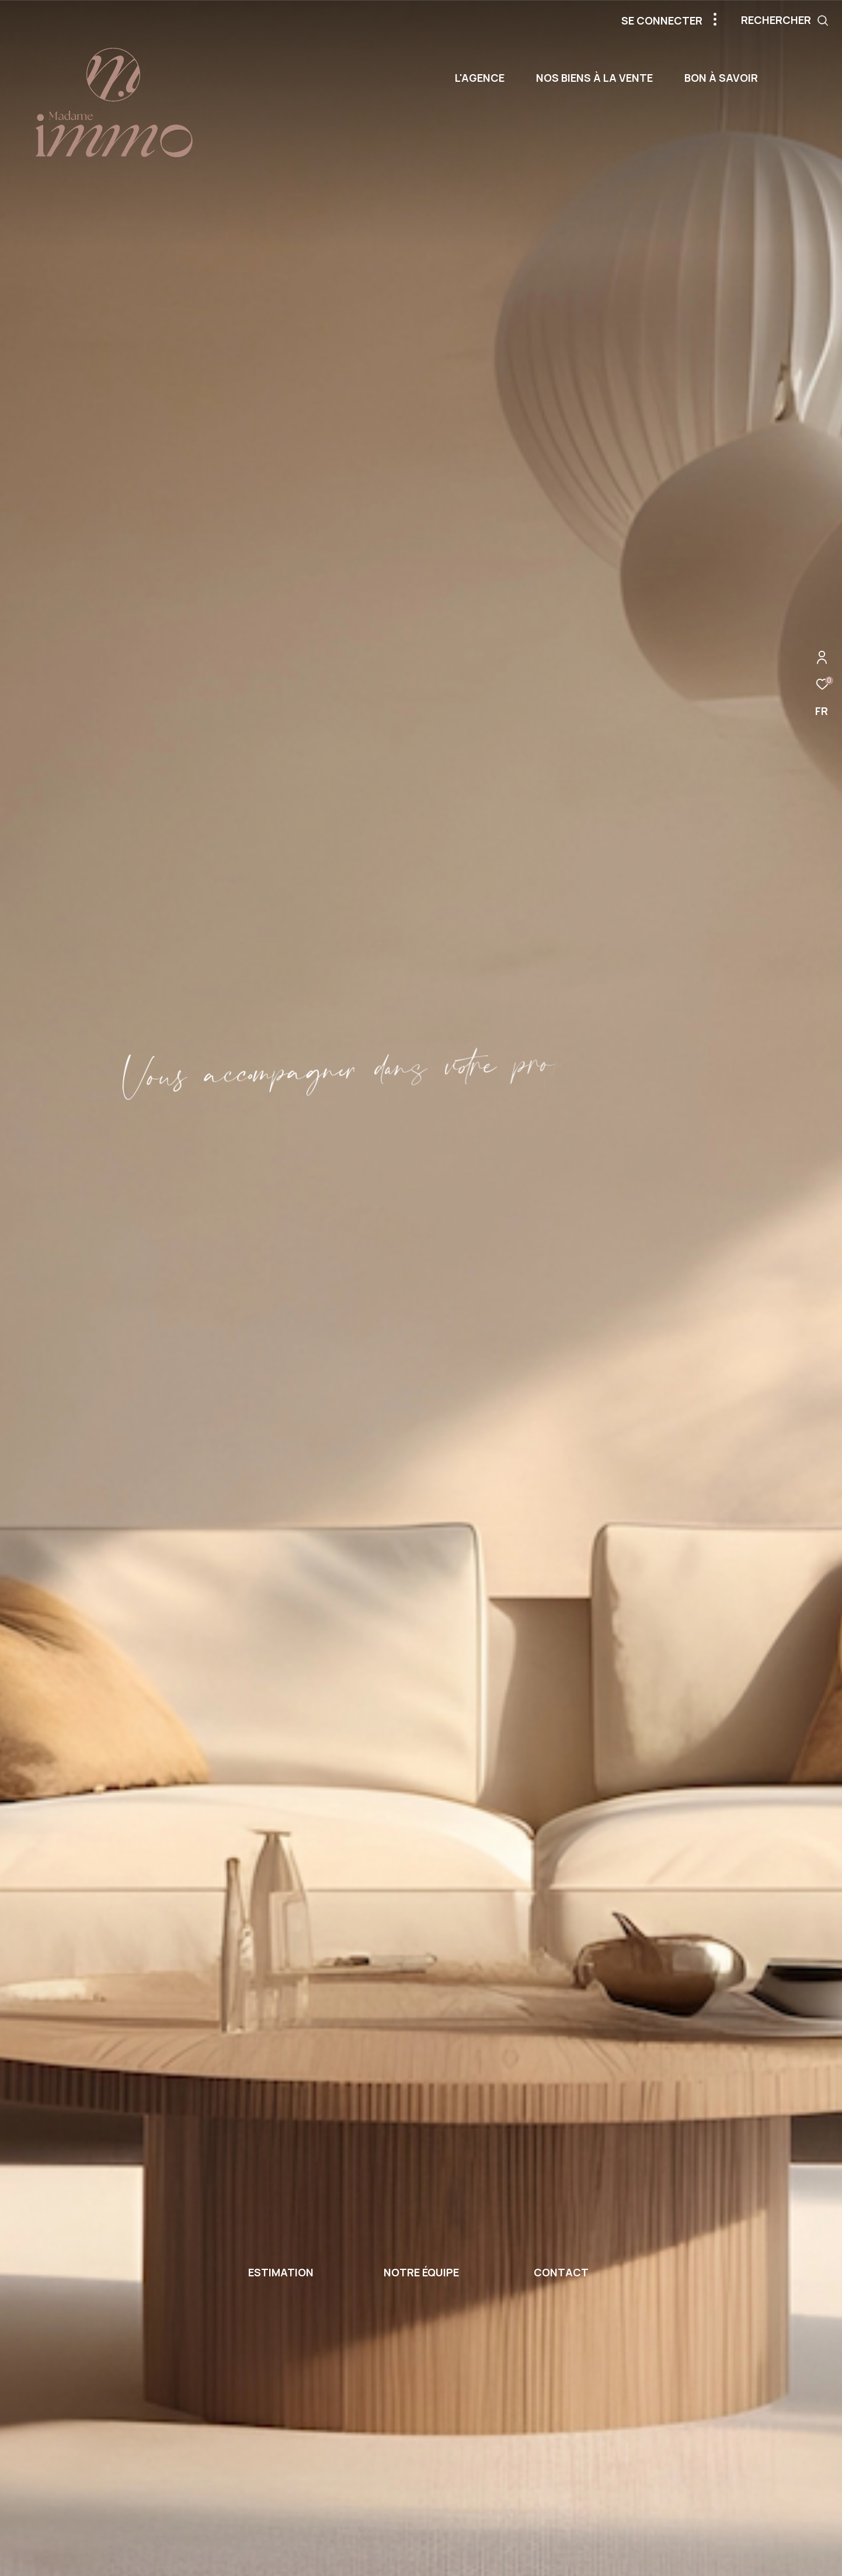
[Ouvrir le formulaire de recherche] (785, 20)
